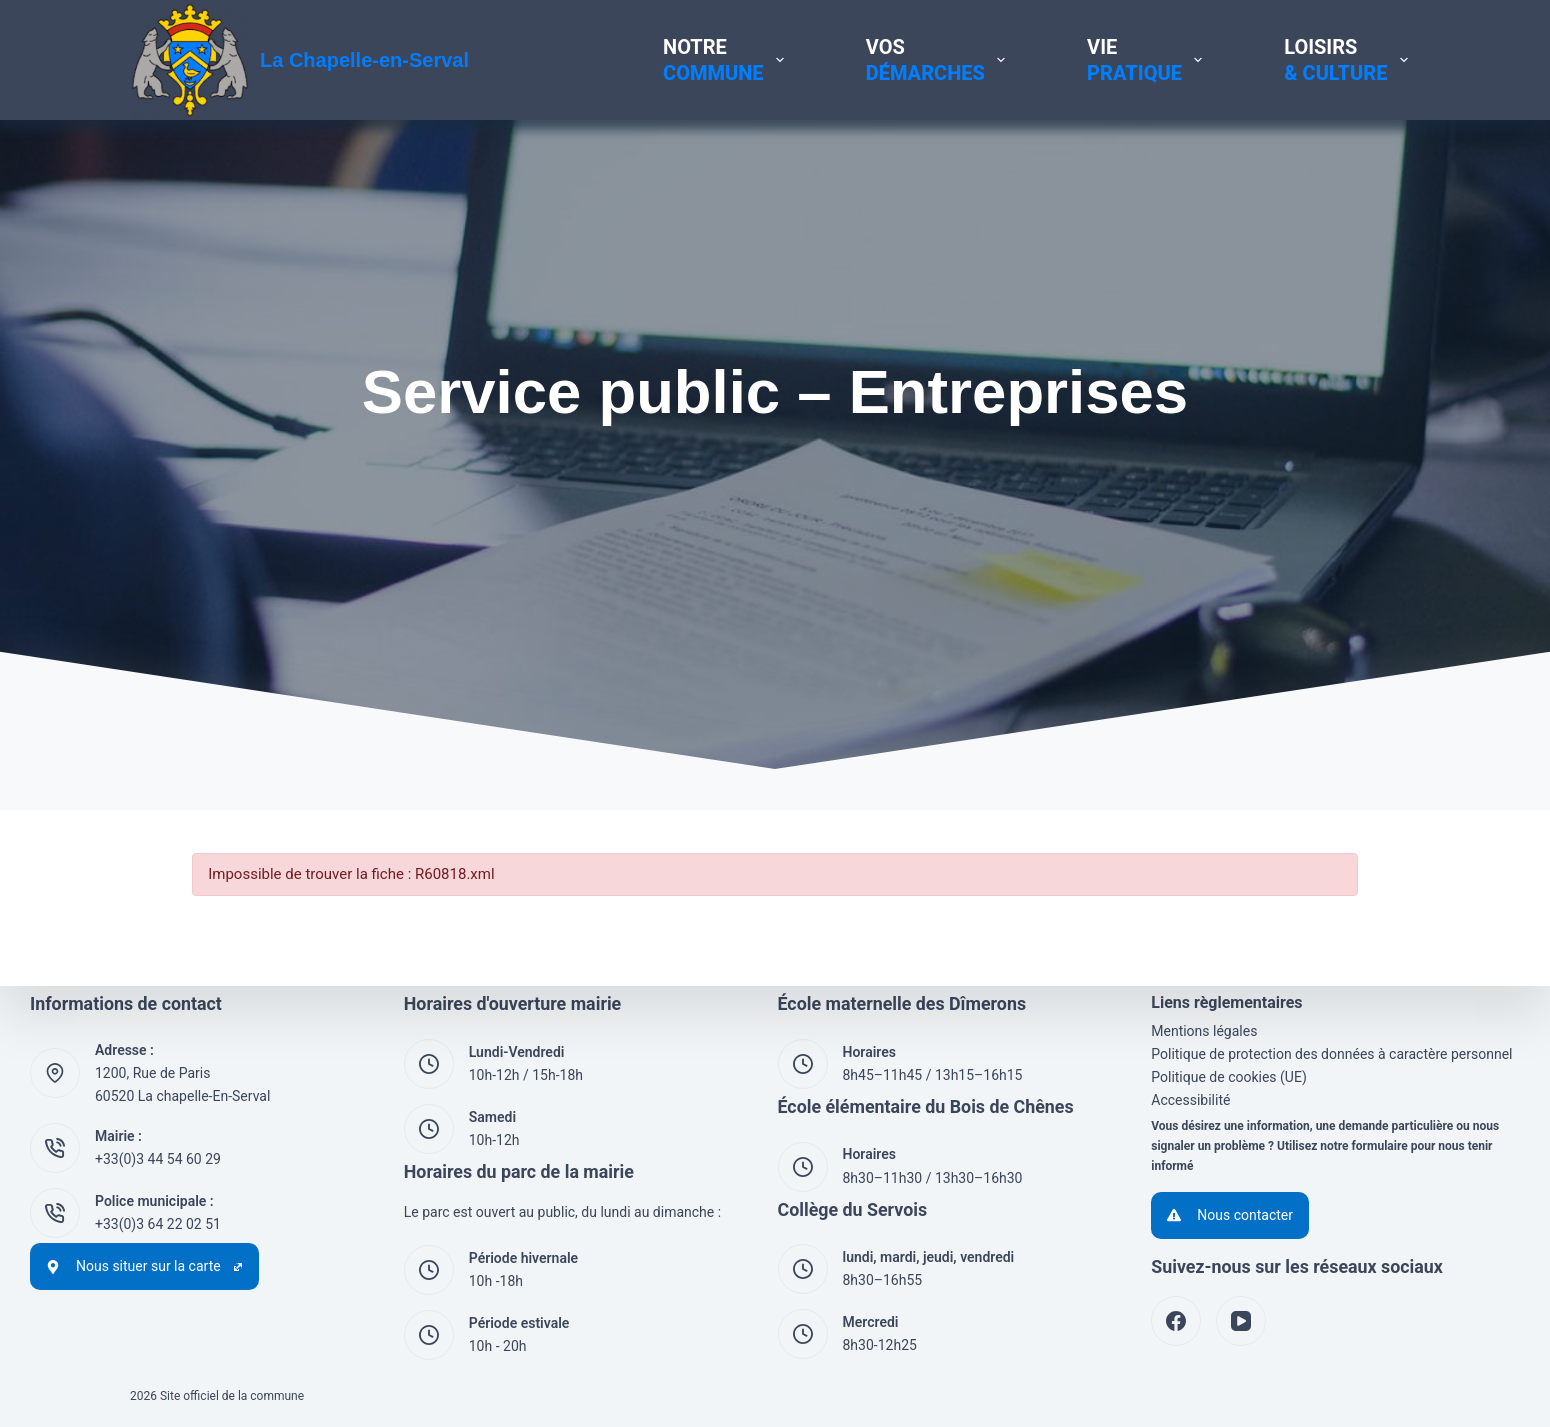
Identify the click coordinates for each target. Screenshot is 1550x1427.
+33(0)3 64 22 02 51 (158, 1224)
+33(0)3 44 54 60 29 (158, 1159)
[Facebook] (1176, 1321)
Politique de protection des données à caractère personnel (1331, 1054)
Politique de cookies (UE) (1229, 1077)
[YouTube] (1241, 1321)
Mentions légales (1204, 1031)
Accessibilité (1190, 1100)
